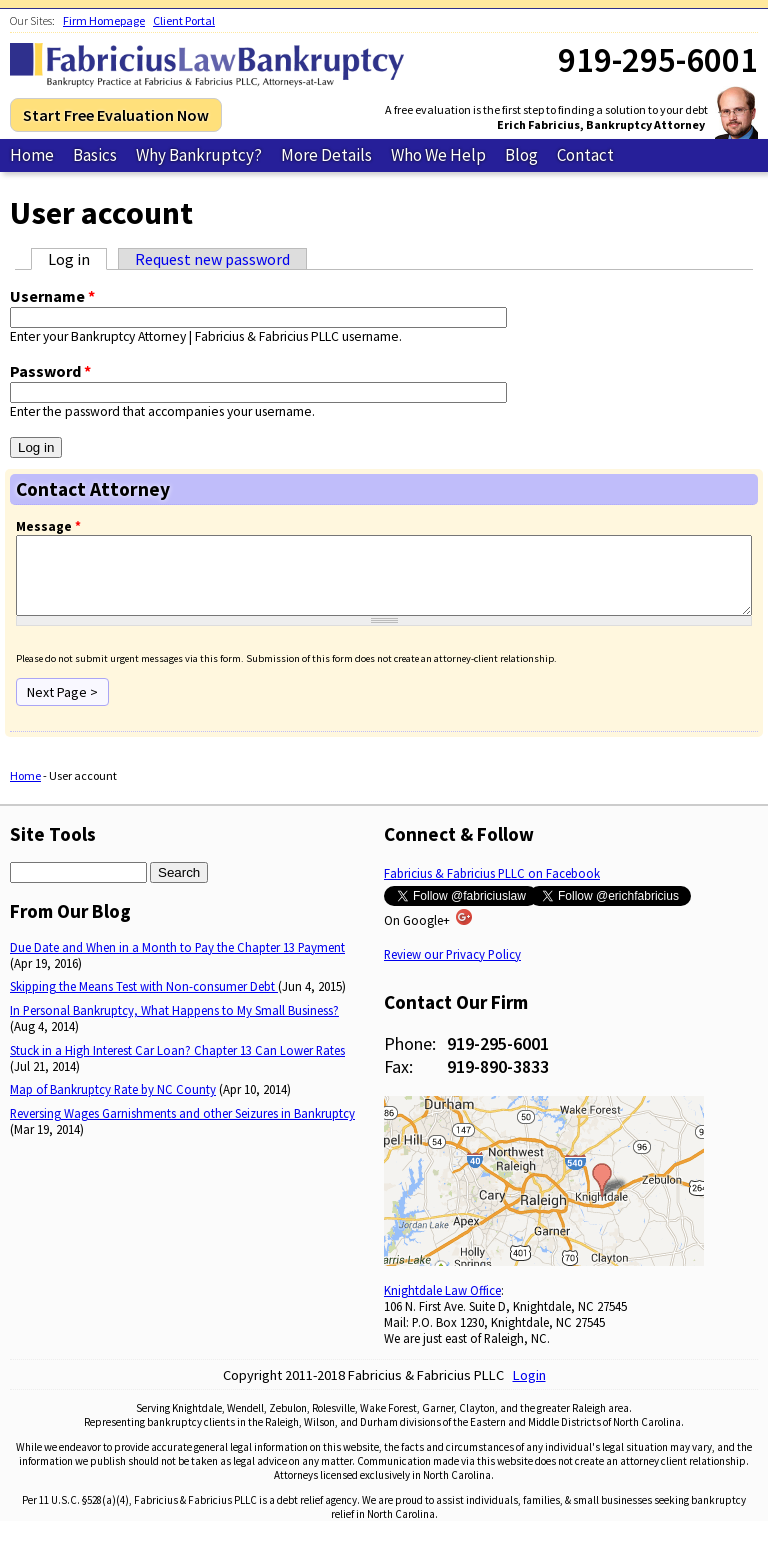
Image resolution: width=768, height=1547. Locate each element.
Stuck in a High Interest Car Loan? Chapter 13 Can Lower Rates (177, 1065)
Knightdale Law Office (442, 1305)
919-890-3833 (498, 1081)
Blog (521, 155)
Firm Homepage (104, 20)
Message (48, 526)
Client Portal (184, 20)
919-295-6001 (498, 1058)
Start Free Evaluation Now (116, 115)
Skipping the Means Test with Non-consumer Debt (144, 1001)
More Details (326, 155)
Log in (77, 259)
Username (52, 296)
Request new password (212, 259)
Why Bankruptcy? (199, 155)
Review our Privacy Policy (452, 969)
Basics (95, 155)
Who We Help (438, 155)
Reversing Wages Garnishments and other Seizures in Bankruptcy (182, 1128)
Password (50, 371)
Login (529, 1390)
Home (32, 155)
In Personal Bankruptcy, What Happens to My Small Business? (174, 1025)
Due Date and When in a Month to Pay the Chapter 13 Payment (177, 962)
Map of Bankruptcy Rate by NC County (113, 1104)
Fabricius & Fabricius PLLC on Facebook (492, 888)
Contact (585, 155)
